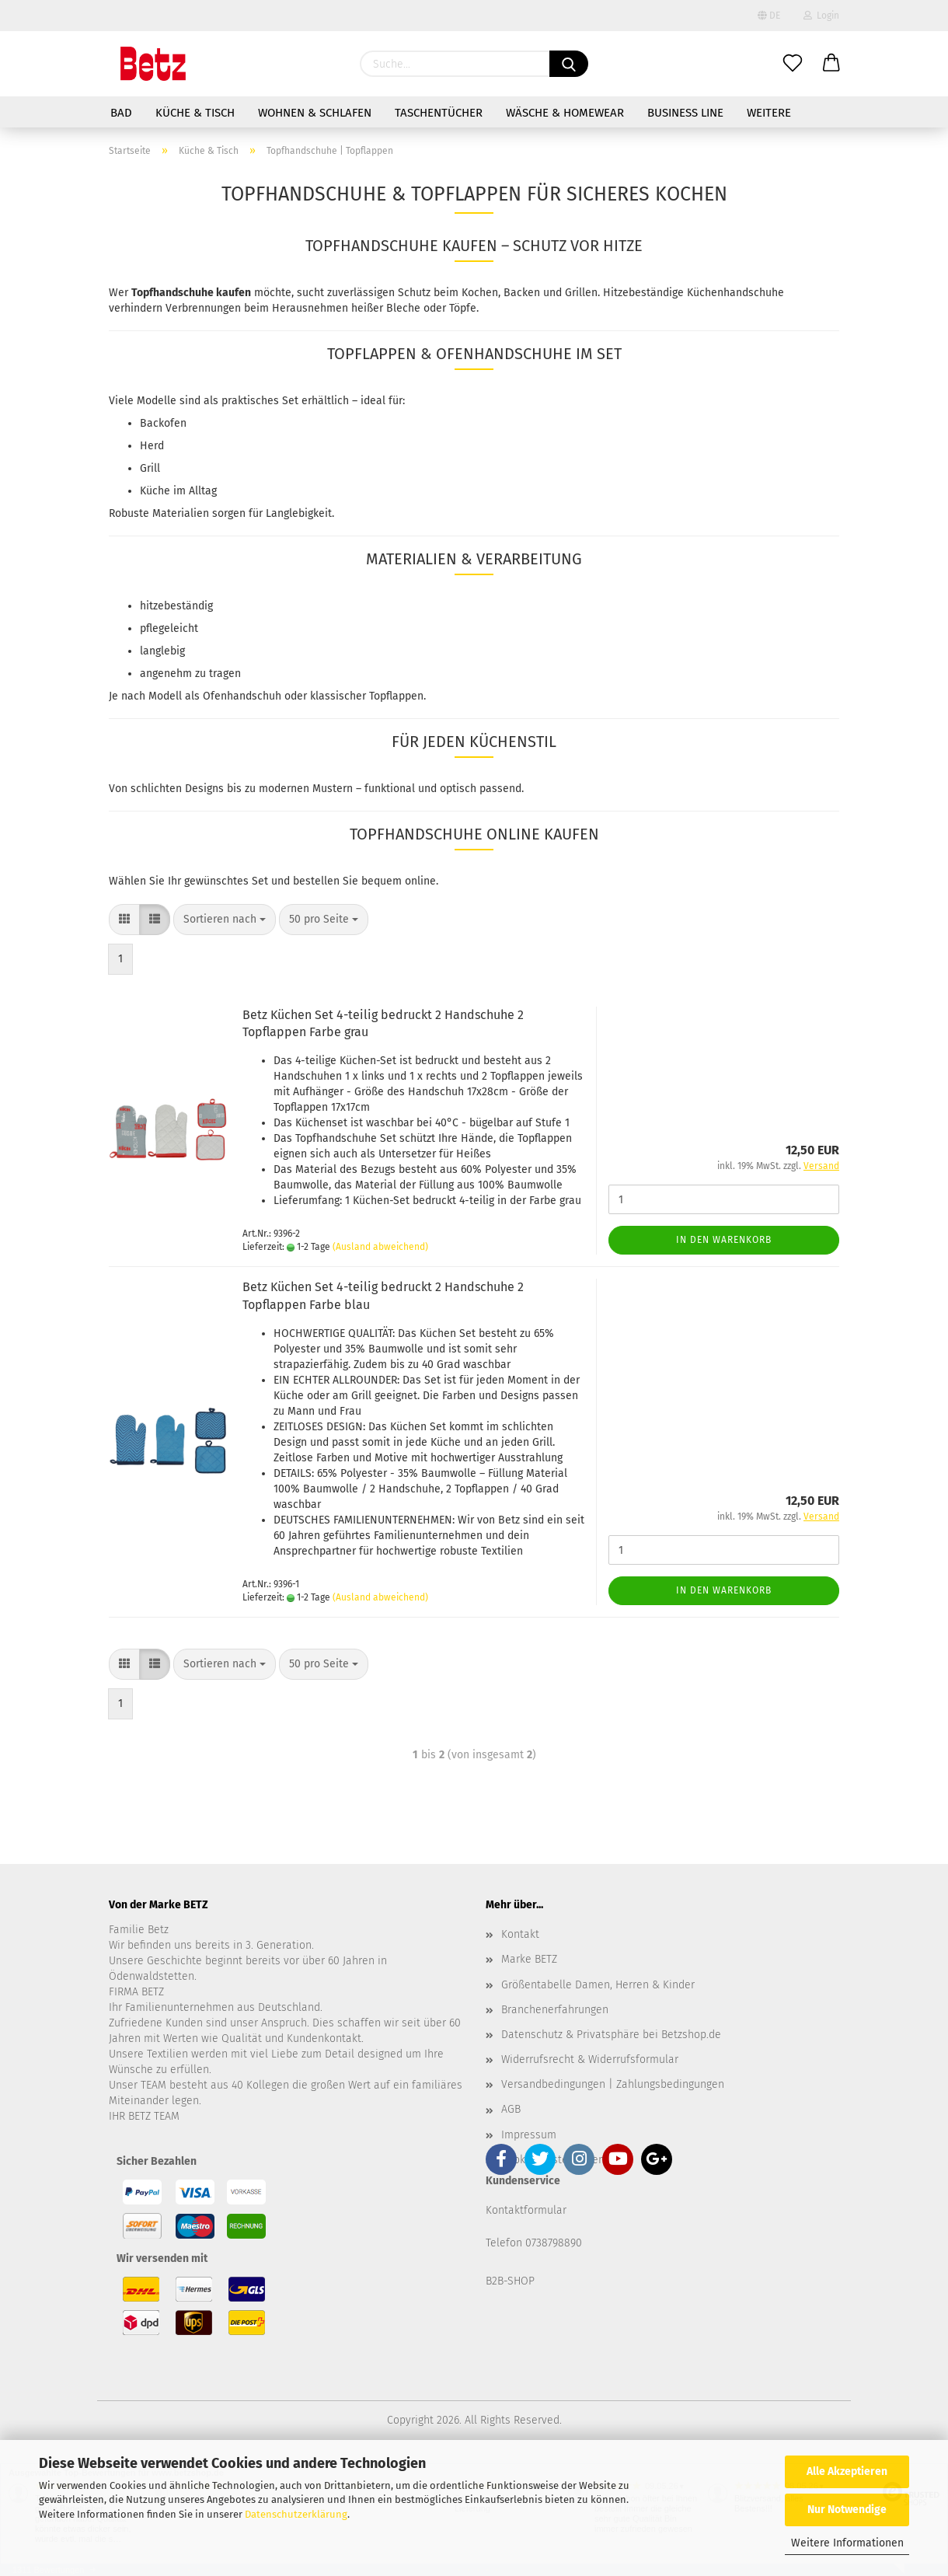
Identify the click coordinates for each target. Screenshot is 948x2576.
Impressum (528, 2134)
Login (821, 15)
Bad (121, 113)
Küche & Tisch (195, 113)
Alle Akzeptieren (847, 2471)
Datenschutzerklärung (296, 2514)
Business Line (685, 113)
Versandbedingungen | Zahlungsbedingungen (612, 2084)
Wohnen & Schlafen (314, 113)
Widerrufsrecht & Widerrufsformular (589, 2059)
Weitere (769, 113)
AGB (511, 2109)
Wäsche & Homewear (565, 113)
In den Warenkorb (724, 1239)
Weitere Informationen (847, 2543)
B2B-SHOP (510, 2281)
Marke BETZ (529, 1959)
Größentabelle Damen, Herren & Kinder (598, 1984)
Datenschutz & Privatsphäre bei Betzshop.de (611, 2034)
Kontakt (520, 1934)
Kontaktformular (526, 2210)
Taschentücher (439, 113)
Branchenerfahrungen (554, 2009)
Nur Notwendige (847, 2509)
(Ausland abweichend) (380, 1246)
